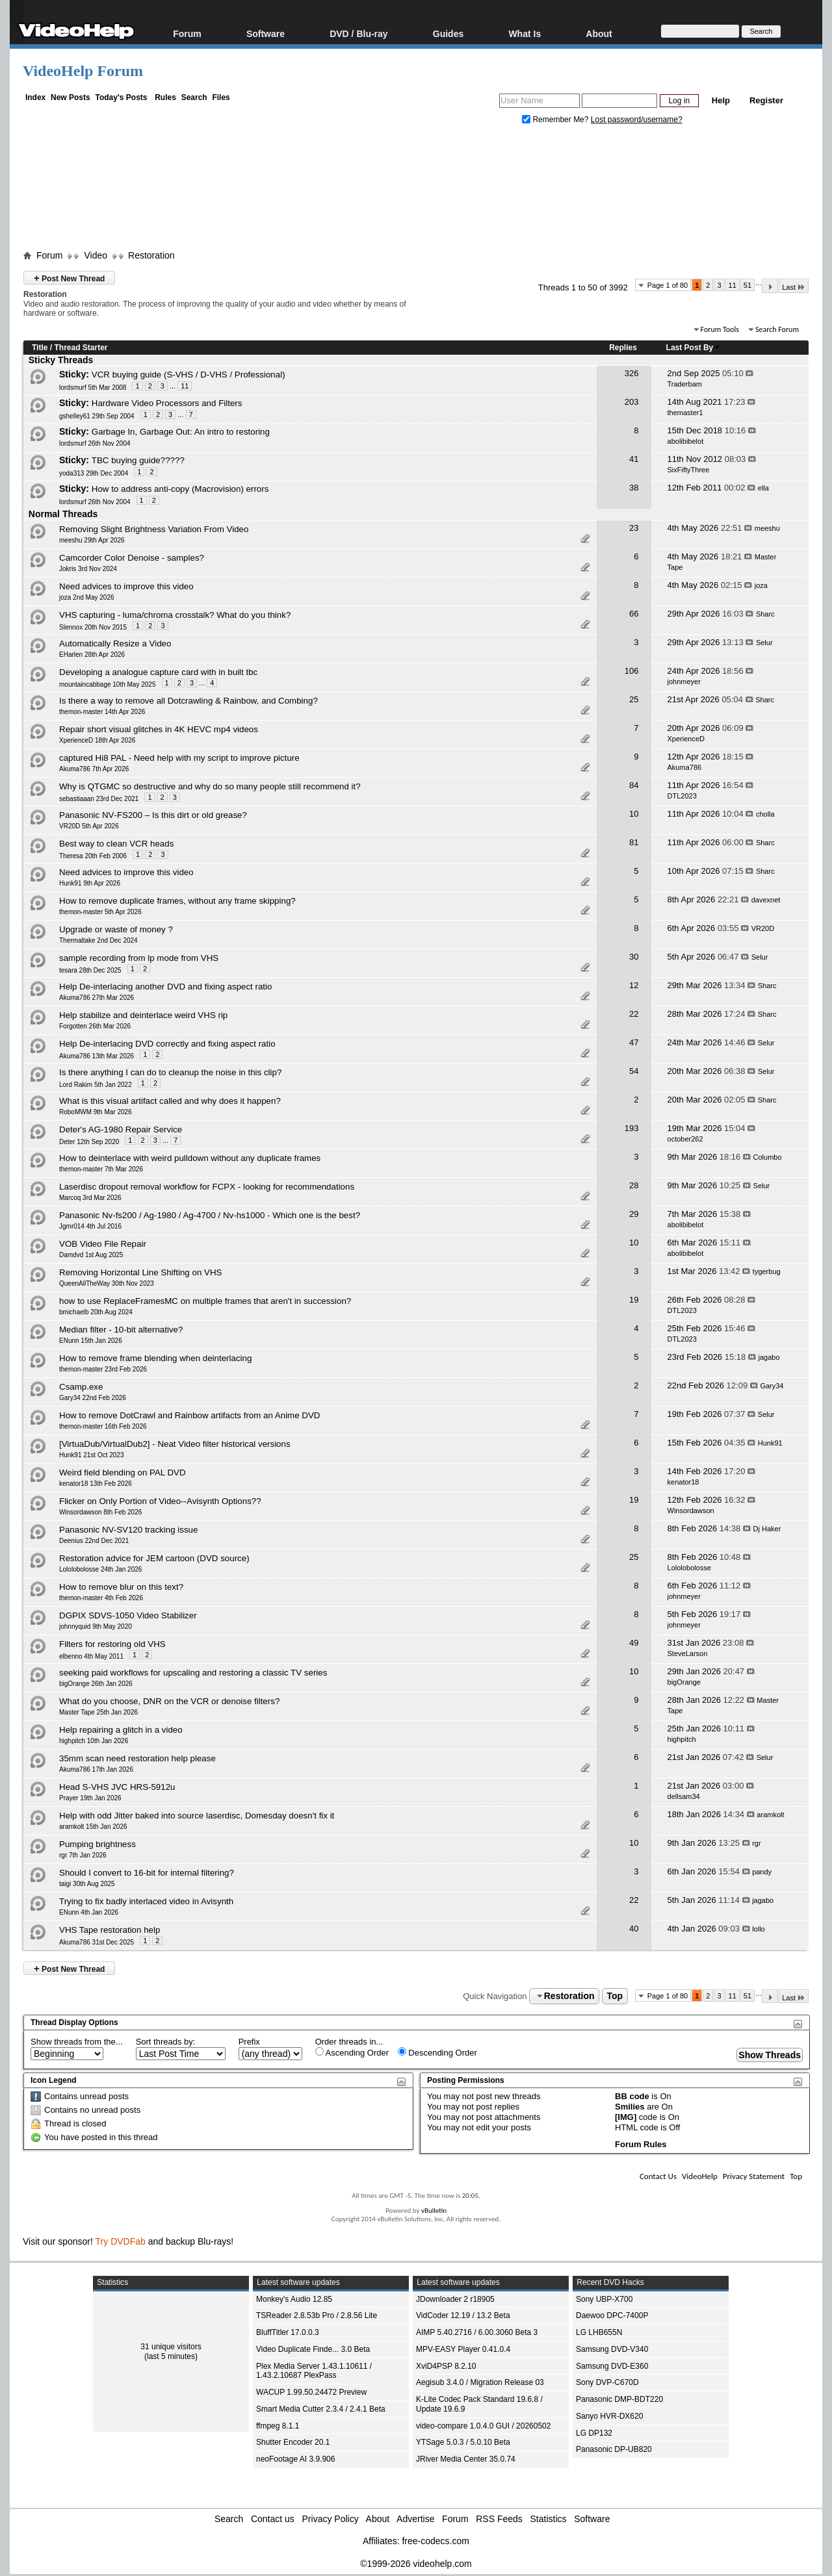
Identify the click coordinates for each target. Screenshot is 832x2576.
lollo (758, 1929)
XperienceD (686, 739)
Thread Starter (80, 347)
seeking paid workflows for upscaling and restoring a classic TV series (193, 1672)
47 (633, 1042)
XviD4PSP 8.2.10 (446, 2366)
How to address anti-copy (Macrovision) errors (180, 489)
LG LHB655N (599, 2332)
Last (793, 287)
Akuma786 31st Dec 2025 (96, 1942)
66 (633, 613)
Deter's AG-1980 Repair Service (120, 1129)
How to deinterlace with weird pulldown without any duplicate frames (189, 1158)
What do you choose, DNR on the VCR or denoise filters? (169, 1701)
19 (633, 1300)
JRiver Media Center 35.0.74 (465, 2459)
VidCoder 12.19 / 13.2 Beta (463, 2315)
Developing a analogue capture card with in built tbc (158, 672)
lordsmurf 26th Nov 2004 (95, 443)
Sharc (765, 614)
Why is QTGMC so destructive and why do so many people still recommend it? (210, 786)
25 (633, 699)
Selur (764, 642)
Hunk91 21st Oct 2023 (91, 1455)
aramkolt (770, 1814)
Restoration (151, 255)
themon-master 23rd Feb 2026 (103, 1369)
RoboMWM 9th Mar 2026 (95, 1112)
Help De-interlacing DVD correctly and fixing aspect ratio (167, 1044)
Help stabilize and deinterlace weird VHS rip (143, 1015)
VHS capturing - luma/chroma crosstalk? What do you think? (175, 615)
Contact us (272, 2519)
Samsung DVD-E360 (612, 2366)
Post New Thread (69, 277)
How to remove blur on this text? (121, 1587)
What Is (524, 33)
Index (35, 97)
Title (39, 347)
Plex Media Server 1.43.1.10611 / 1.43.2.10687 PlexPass (314, 2371)
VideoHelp (700, 2176)
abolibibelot (686, 441)
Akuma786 (685, 767)
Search (194, 97)
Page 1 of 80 (667, 285)
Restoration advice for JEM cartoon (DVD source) (154, 1558)
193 (632, 1128)
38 (633, 487)
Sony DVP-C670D (607, 2382)
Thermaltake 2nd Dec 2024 (98, 940)
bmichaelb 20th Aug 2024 (96, 1312)
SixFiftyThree (689, 470)
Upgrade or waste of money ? (116, 929)
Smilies (630, 2106)
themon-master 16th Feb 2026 (103, 1426)
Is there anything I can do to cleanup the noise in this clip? (170, 1072)
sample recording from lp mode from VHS (138, 958)
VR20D (762, 928)
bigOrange (684, 1682)
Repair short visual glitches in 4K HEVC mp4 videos (158, 729)
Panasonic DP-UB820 (614, 2449)
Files (220, 97)
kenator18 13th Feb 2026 (95, 1483)
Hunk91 (770, 1443)
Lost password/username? (636, 119)
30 (633, 957)
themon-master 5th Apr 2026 (100, 911)
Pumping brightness (97, 1844)
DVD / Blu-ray (358, 33)
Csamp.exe (81, 1387)
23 (633, 528)
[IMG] (625, 2117)
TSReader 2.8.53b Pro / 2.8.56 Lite (316, 2315)
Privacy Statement (754, 2176)
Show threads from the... (77, 2042)
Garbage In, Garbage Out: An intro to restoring (181, 432)
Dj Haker (767, 1529)
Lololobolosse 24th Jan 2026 (100, 1569)
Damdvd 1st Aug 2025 (91, 1254)
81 (633, 842)
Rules (165, 97)
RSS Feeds (499, 2519)
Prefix (249, 2042)
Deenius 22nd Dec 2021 (94, 1540)
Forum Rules (640, 2144)
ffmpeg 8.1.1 (278, 2425)
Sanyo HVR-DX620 (609, 2416)
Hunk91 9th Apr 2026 (89, 883)
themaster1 (685, 412)
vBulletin (434, 2210)
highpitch (682, 1739)
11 (732, 285)
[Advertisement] (416, 190)
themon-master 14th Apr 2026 (102, 711)
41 (633, 459)
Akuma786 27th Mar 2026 (96, 997)
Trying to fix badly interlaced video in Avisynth (146, 1901)
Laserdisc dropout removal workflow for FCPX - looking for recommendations (206, 1187)
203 (632, 402)
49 (633, 1643)
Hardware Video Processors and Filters (167, 403)
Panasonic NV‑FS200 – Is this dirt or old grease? (153, 815)
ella (763, 488)
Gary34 (771, 1386)
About (599, 33)
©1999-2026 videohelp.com (415, 2563)
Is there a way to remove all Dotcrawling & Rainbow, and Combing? (188, 701)
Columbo (767, 1157)
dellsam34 (684, 1796)
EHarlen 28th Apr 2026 (92, 654)
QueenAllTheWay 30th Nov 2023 (106, 1283)
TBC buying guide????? (138, 460)
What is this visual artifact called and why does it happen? (170, 1101)
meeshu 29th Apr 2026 (92, 540)
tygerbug (767, 1271)
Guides (448, 33)
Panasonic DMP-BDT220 (619, 2399)
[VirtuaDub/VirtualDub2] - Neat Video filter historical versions (175, 1444)
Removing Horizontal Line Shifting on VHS (140, 1272)
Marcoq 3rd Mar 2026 (90, 1197)
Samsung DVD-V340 (612, 2349)
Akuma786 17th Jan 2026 (96, 1769)
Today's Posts (121, 97)
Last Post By (694, 347)
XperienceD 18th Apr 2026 (97, 740)
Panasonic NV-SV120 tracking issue (128, 1530)
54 (633, 1071)
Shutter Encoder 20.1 (293, 2442)
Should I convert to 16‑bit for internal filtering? (146, 1873)
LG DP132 (594, 2433)
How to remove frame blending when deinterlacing (155, 1358)
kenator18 (683, 1482)
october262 (685, 1139)
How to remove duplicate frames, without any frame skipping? (177, 901)
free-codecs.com (435, 2541)
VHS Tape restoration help (109, 1930)
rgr (756, 1843)
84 (633, 785)
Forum (187, 33)
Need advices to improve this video (126, 586)
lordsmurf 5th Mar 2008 (92, 387)
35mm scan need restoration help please (137, 1758)
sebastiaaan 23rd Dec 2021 (98, 798)
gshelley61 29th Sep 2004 (97, 416)
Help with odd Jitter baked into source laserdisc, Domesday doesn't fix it (196, 1815)
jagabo (769, 1357)
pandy (762, 1872)
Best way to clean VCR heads (116, 843)
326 (632, 373)
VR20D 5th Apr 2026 (89, 826)
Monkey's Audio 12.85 (294, 2299)
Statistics (548, 2519)
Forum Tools (720, 329)
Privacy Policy (330, 2519)
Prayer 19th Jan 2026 (90, 1798)
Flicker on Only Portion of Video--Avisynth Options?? (160, 1501)
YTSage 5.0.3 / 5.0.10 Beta (463, 2442)
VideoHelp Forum (83, 70)
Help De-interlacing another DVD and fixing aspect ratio (165, 986)
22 (633, 1014)
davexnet (766, 900)
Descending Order (437, 2052)
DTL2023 (682, 796)
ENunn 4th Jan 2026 (88, 1912)
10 (633, 814)
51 (747, 285)
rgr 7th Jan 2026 (83, 1855)
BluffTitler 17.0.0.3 (287, 2332)
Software (265, 33)
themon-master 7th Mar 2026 (101, 1169)
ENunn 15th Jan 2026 (90, 1340)
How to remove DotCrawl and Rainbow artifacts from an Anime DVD (189, 1415)
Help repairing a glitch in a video (121, 1730)
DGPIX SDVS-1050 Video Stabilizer (128, 1615)
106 (632, 671)
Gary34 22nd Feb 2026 (92, 1397)
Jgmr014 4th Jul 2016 (90, 1226)
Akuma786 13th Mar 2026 (96, 1056)
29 (633, 1214)
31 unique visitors (170, 2346)
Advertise (415, 2519)
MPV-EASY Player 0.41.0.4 (463, 2349)
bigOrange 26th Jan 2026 (96, 1683)
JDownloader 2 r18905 (455, 2299)
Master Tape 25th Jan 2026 (98, 1712)
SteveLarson (688, 1653)
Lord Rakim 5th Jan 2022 (95, 1084)
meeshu (767, 528)
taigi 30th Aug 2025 (87, 1883)
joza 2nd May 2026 (86, 597)
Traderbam (685, 384)
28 (633, 1185)
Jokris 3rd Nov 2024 (88, 568)
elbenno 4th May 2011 (91, 1656)
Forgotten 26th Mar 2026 (95, 1026)
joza (761, 585)
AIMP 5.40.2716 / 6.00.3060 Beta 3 (477, 2332)
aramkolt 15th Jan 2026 (93, 1826)
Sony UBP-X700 (604, 2299)
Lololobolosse (689, 1568)
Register (766, 100)
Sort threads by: (166, 2042)
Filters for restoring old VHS (112, 1644)
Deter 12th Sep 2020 (89, 1141)
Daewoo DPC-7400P (612, 2315)
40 (633, 1928)
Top (614, 1996)
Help (721, 100)
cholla (765, 814)
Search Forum (777, 329)
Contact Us (658, 2176)
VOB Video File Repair (102, 1244)
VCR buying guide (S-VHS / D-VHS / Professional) (188, 374)
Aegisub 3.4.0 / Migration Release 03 (480, 2382)
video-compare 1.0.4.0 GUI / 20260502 (483, 2425)
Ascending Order (352, 2052)
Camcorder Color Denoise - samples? (131, 558)
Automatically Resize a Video (115, 643)
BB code (632, 2096)
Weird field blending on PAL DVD (122, 1472)
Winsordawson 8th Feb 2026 (100, 1512)
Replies (623, 347)
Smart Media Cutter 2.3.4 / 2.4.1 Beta (320, 2409)
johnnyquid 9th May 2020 (95, 1626)
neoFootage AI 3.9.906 (295, 2459)
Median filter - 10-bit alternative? (121, 1329)
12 (633, 985)
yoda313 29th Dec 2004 (93, 473)
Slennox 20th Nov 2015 (93, 627)
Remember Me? (556, 119)
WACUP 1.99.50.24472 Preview (311, 2392)
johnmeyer (684, 681)
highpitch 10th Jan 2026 (93, 1740)
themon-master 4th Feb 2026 (101, 1597)
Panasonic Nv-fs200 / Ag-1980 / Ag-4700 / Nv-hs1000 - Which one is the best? (209, 1215)
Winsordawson (691, 1510)
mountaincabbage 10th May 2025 (107, 684)
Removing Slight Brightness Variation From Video (153, 529)
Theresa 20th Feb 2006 (93, 856)
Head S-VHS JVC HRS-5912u (117, 1787)
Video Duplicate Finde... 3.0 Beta (313, 2349)
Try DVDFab (121, 2241)
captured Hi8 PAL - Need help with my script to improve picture (179, 758)
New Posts (70, 97)
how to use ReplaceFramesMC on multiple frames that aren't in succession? (205, 1301)
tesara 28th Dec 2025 (90, 970)
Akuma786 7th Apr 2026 (94, 768)
